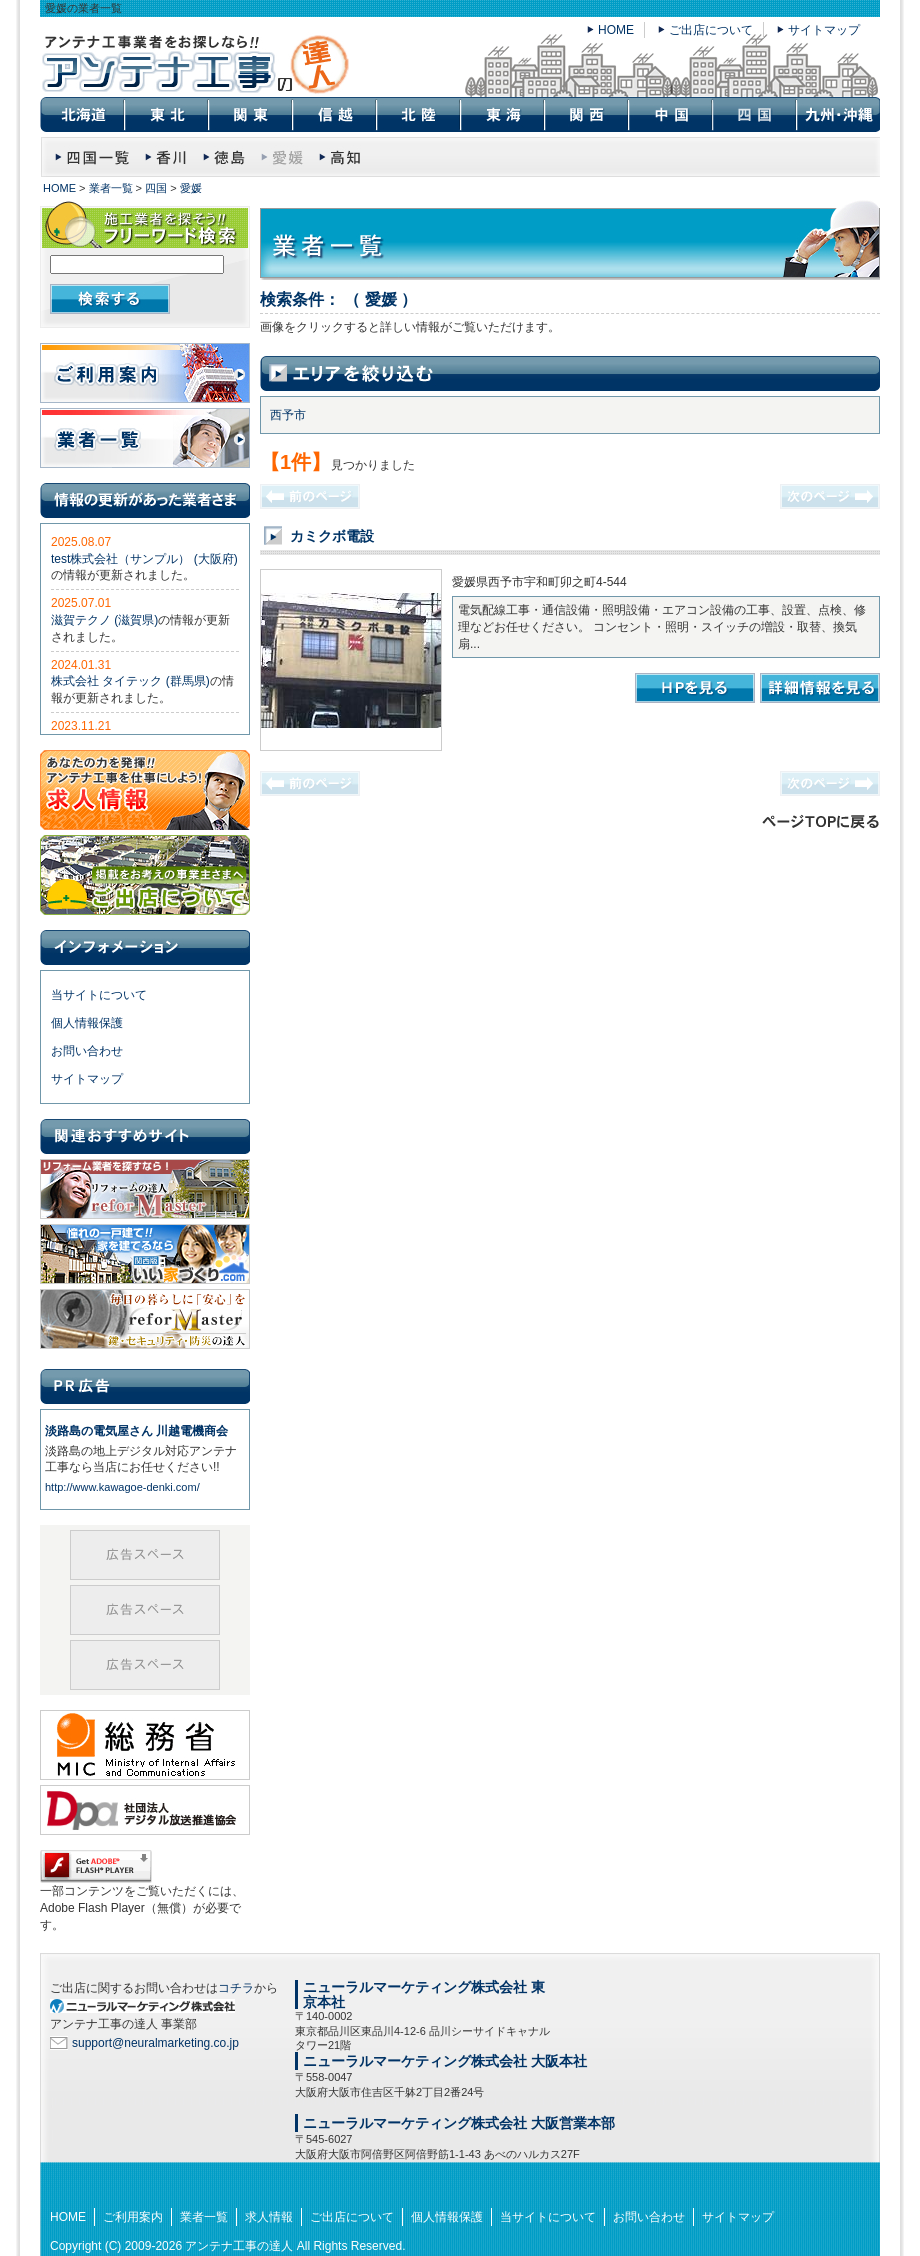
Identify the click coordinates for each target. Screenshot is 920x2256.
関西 (586, 114)
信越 (334, 114)
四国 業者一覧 (92, 154)
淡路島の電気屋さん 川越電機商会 (136, 1431)
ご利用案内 (145, 373)
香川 (166, 154)
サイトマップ (824, 30)
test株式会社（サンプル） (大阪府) (144, 559)
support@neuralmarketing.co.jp (155, 2043)
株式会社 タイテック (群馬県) (130, 681)
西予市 (288, 415)
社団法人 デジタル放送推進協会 (145, 1815)
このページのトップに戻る (820, 821)
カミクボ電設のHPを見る (695, 688)
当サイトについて (99, 995)
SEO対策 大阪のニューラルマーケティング (150, 2005)
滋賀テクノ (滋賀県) (104, 620)
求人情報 (145, 790)
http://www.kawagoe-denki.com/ (122, 1487)
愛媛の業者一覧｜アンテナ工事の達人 (195, 64)
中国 (670, 114)
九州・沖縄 (838, 114)
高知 (340, 154)
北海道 (82, 114)
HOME (616, 30)
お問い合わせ (87, 1051)
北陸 (418, 114)
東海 (502, 114)
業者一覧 (111, 188)
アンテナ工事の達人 (239, 2246)
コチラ (236, 1988)
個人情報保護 (87, 1023)
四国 (156, 188)
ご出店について (711, 30)
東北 (166, 114)
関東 (250, 114)
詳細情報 (820, 688)
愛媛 (191, 188)
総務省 (145, 1740)
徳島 (224, 154)
